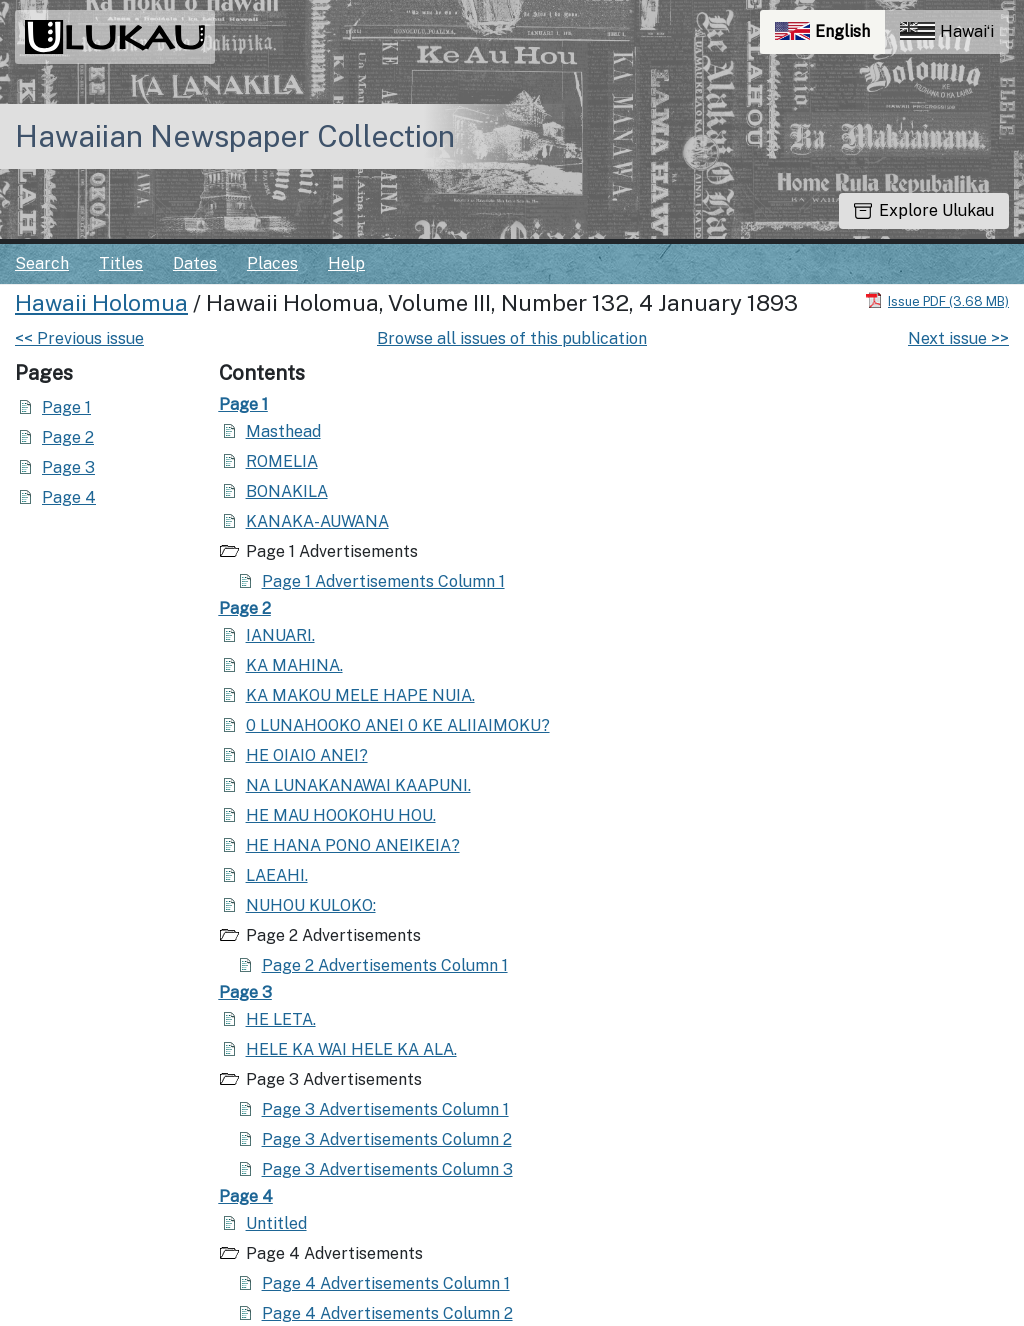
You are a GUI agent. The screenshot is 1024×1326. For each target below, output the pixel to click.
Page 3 (68, 467)
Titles (121, 263)
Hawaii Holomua (101, 303)
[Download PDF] (937, 300)
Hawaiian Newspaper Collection (235, 136)
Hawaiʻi (947, 31)
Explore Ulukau (924, 210)
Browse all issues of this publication (512, 338)
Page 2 (68, 437)
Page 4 (69, 497)
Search (42, 263)
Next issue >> (958, 338)
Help (346, 263)
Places (272, 263)
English (830, 36)
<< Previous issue (79, 338)
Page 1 (66, 407)
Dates (195, 263)
